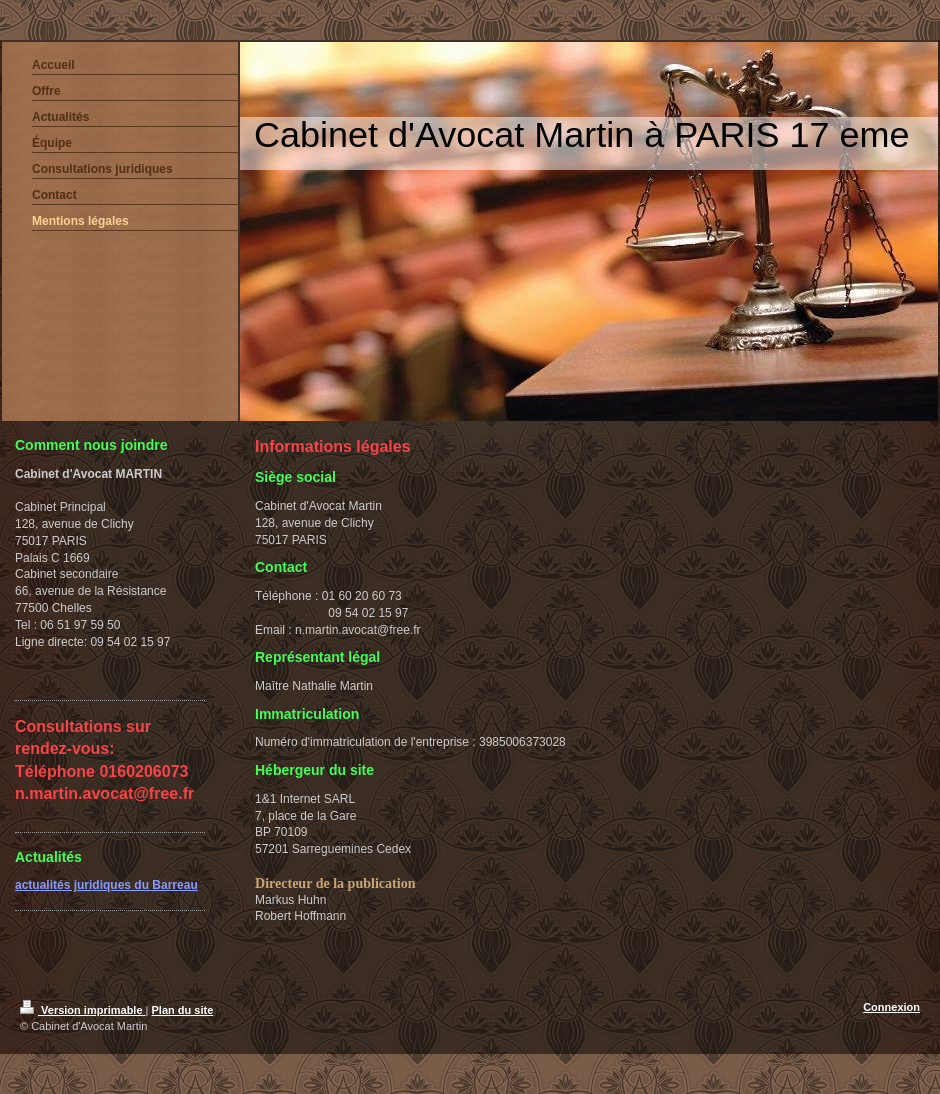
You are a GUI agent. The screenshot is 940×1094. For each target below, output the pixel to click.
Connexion (891, 1007)
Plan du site (183, 1010)
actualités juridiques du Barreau (106, 885)
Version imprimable (83, 1010)
